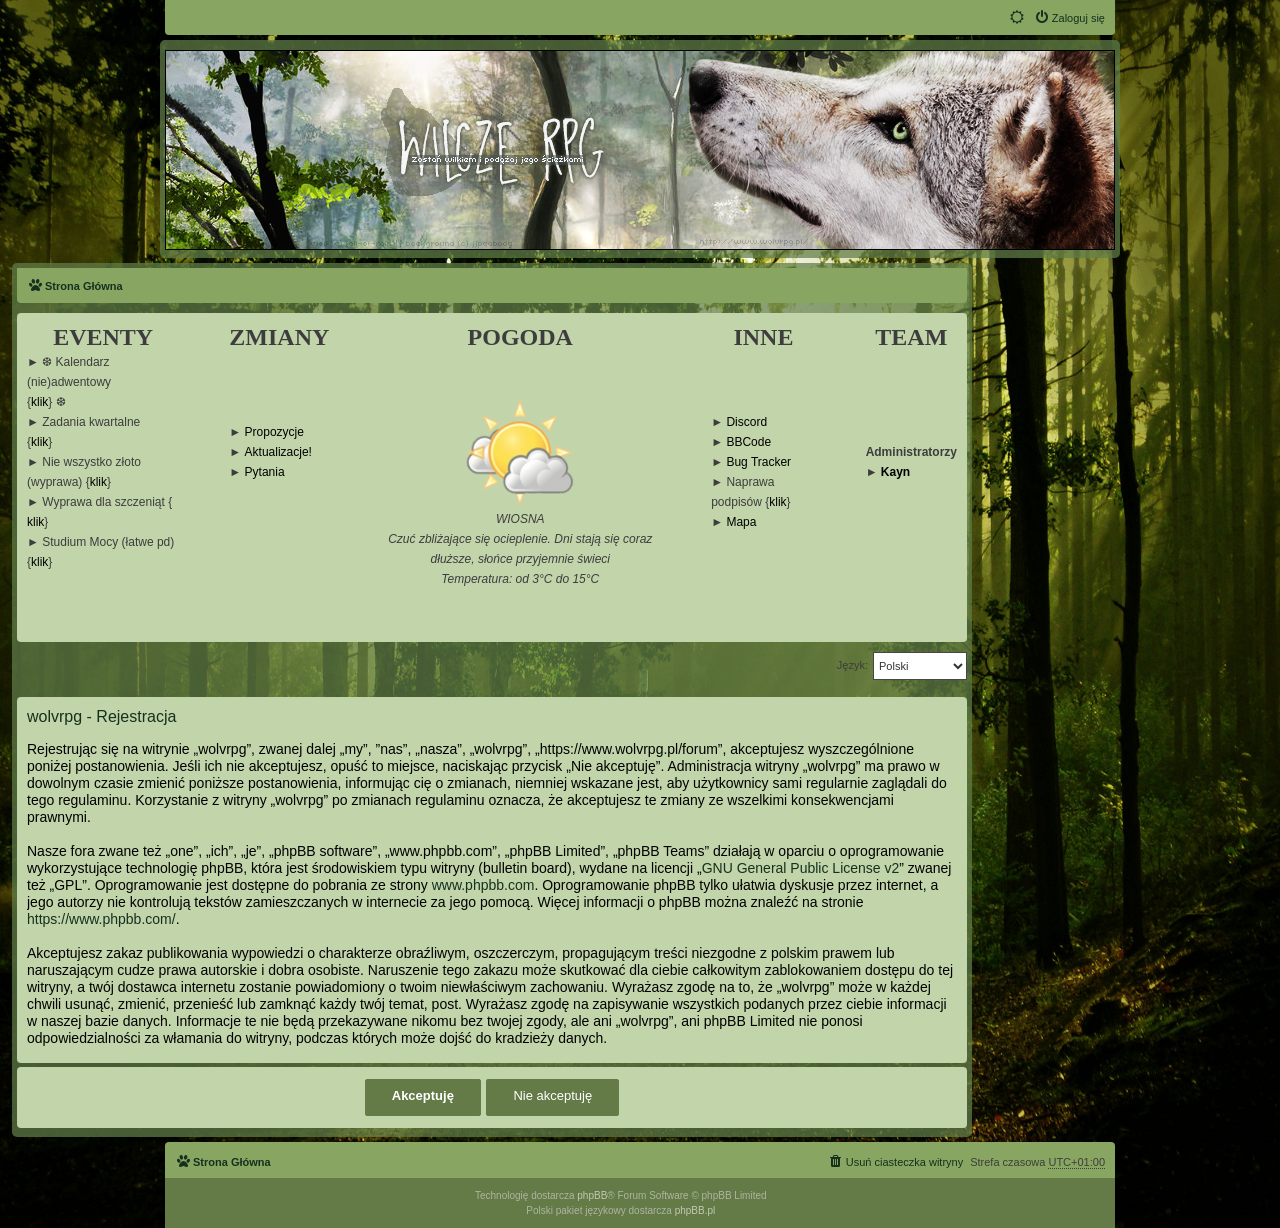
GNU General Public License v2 (801, 868)
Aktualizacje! (278, 452)
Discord (746, 422)
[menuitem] (1069, 18)
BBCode (748, 442)
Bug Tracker (758, 462)
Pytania (265, 472)
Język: (852, 665)
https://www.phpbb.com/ (101, 919)
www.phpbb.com (483, 885)
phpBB (592, 1195)
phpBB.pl (695, 1210)
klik (39, 402)
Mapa (741, 522)
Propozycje (274, 432)
